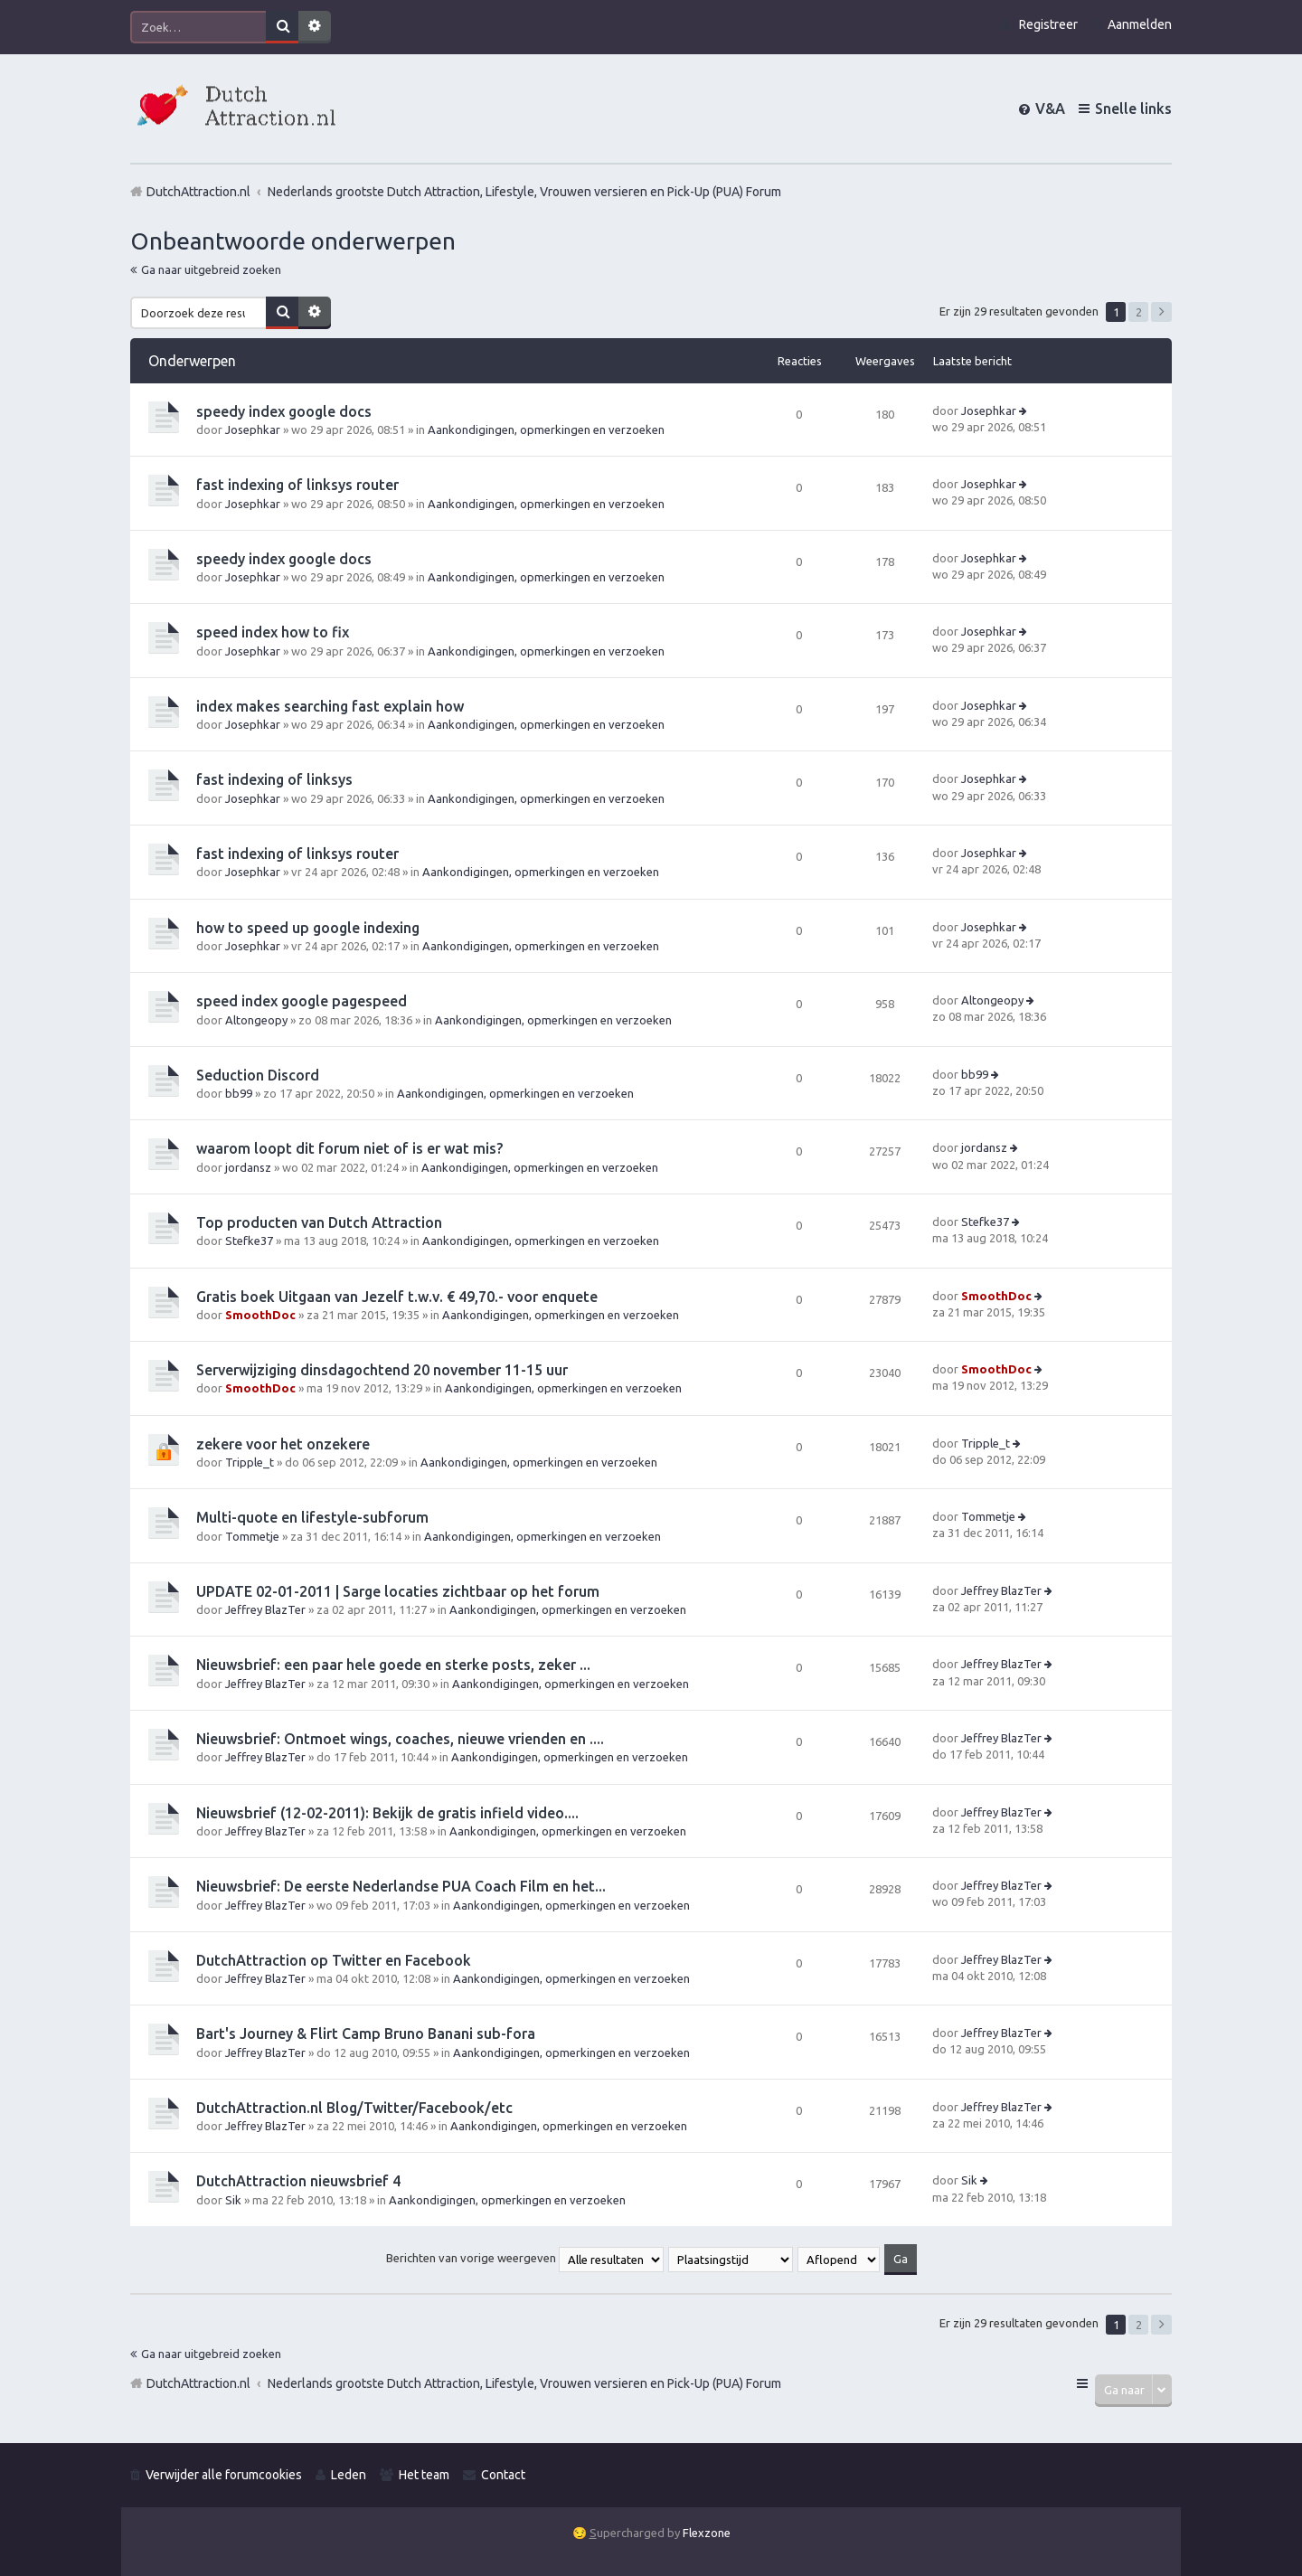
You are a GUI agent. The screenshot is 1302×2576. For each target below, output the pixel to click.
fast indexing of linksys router (297, 485)
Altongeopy (256, 1020)
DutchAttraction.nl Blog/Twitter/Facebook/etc (354, 2107)
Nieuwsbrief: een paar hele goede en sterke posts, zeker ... (393, 1664)
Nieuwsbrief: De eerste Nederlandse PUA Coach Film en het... (401, 1886)
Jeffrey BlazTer (265, 1609)
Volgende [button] (1161, 312)
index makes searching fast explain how (330, 706)
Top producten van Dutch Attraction (319, 1222)
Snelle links (1133, 108)
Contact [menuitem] (503, 2474)
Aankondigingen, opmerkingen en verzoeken (546, 429)
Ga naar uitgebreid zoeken (211, 269)
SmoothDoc (260, 1314)
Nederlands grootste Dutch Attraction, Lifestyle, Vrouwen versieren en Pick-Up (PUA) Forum (524, 2383)
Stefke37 (249, 1240)
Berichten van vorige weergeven (525, 2257)
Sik (233, 2200)
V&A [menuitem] (1050, 108)
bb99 (238, 1093)
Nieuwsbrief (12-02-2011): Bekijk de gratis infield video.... (387, 1813)
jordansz (248, 1167)
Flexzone (707, 2532)
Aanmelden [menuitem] (1140, 24)
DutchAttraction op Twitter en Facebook (333, 1960)
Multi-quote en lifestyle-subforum (312, 1517)
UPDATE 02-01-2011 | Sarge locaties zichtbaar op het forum (397, 1591)
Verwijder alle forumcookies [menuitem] (224, 2474)
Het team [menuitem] (424, 2474)
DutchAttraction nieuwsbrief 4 (298, 2181)
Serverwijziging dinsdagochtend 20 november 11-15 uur (382, 1370)
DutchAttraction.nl (198, 2383)
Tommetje (252, 1536)
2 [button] (1139, 312)
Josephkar (252, 429)
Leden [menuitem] (348, 2474)
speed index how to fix (272, 632)
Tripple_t (249, 1462)
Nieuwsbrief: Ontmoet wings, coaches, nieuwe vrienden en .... (400, 1739)
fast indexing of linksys (274, 779)
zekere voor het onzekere (283, 1444)
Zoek (282, 27)
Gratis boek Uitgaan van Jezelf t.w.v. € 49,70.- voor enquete (397, 1296)
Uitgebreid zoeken (314, 27)
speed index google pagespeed (301, 1001)
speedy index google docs (284, 411)
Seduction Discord (257, 1075)
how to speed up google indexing (308, 928)
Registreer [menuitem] (1048, 24)
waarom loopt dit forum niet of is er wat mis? (349, 1148)
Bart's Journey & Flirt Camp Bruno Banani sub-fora (365, 2033)
